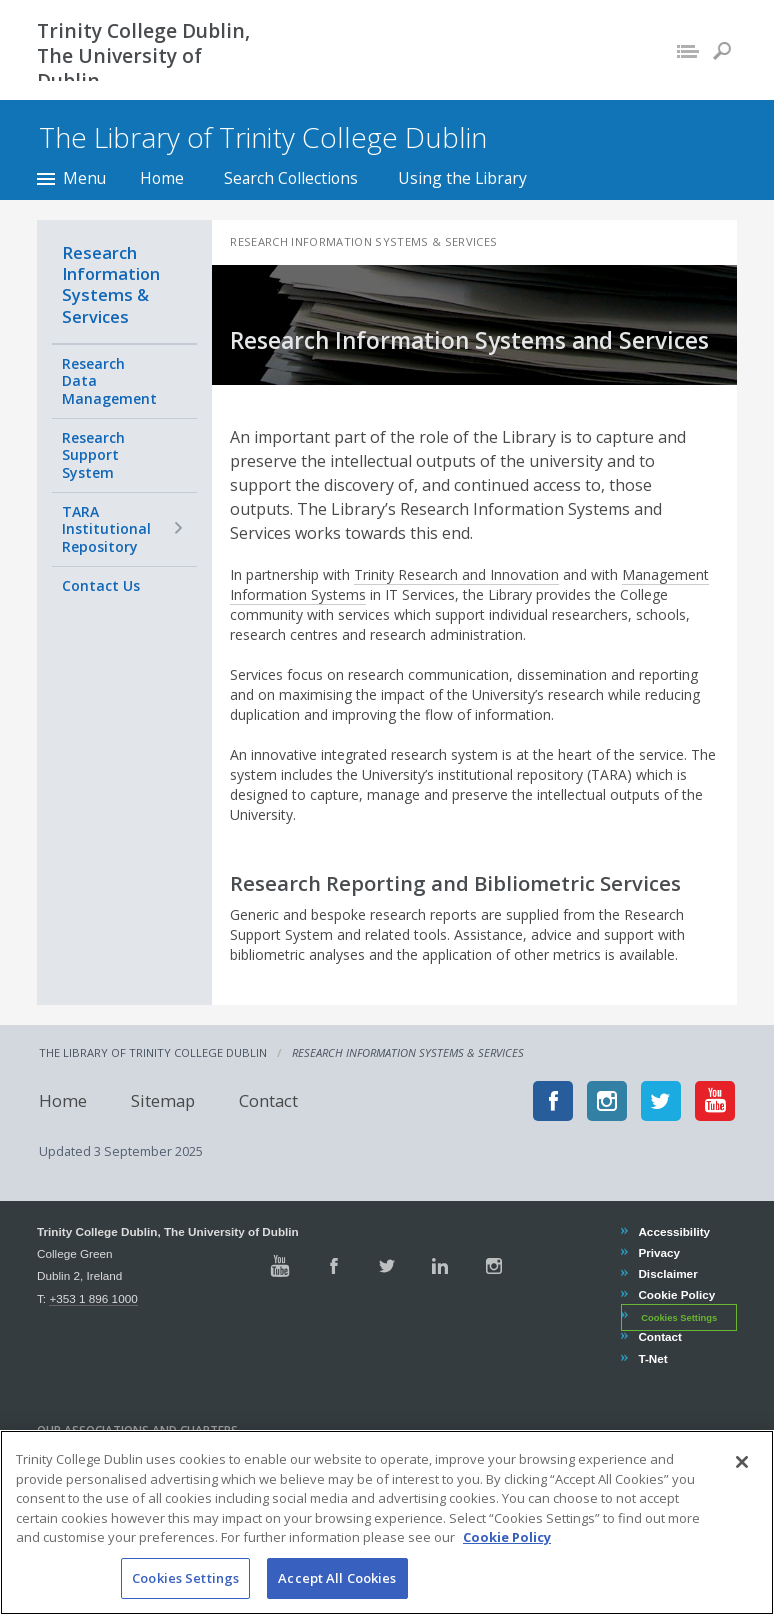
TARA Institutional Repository (106, 529)
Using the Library (462, 178)
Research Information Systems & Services (111, 284)
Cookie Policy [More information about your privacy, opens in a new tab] (507, 1560)
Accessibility (673, 1231)
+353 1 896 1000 (93, 1298)
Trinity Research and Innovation (458, 574)
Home (162, 178)
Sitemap (161, 1100)
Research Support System (93, 455)
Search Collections (291, 178)
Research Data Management (109, 381)
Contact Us (101, 585)
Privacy (658, 1252)
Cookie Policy (676, 1294)
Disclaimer (667, 1273)
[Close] (742, 1485)
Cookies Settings (679, 1317)
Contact (266, 1100)
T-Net (652, 1358)
